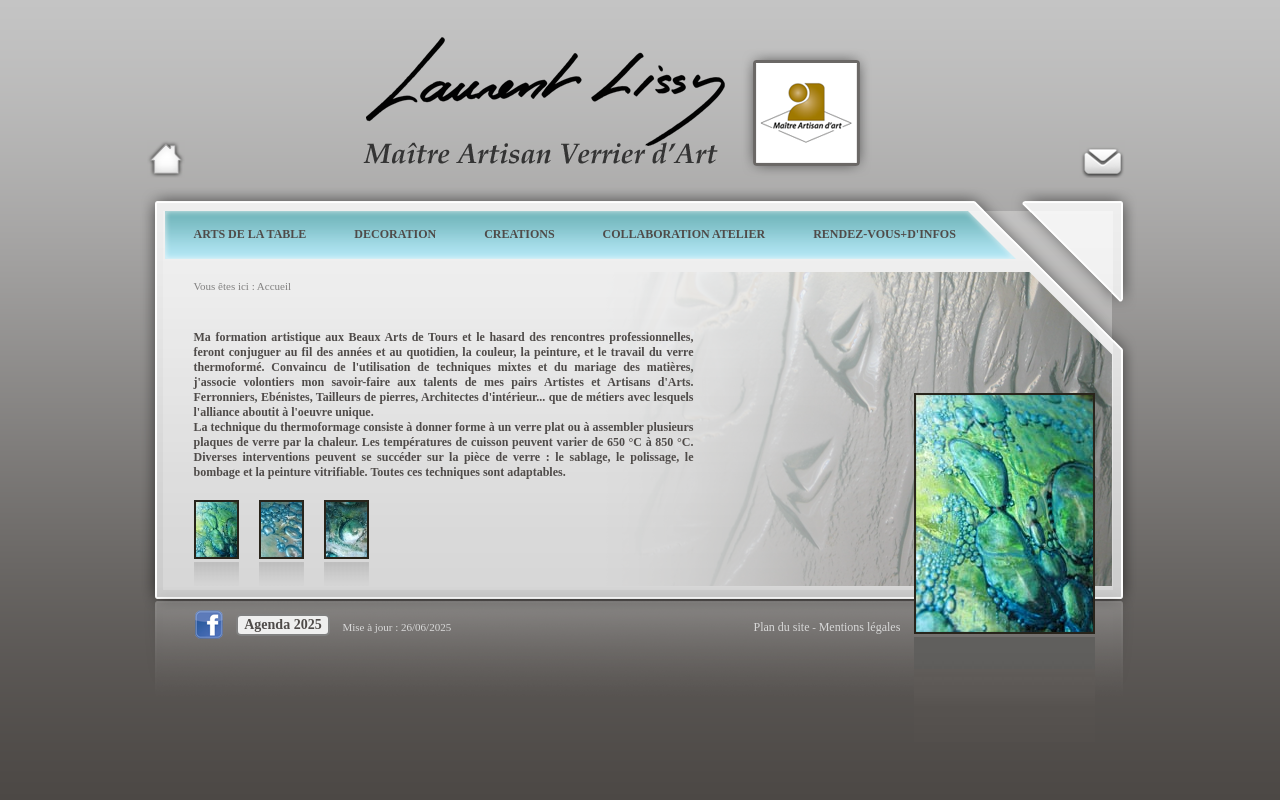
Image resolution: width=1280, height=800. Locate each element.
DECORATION (395, 234)
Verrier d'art (1102, 159)
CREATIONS (519, 234)
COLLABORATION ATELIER (684, 234)
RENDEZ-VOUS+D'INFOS (884, 234)
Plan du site (782, 627)
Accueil (274, 286)
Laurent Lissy (166, 159)
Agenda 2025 (282, 624)
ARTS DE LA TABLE (250, 234)
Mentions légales (860, 627)
